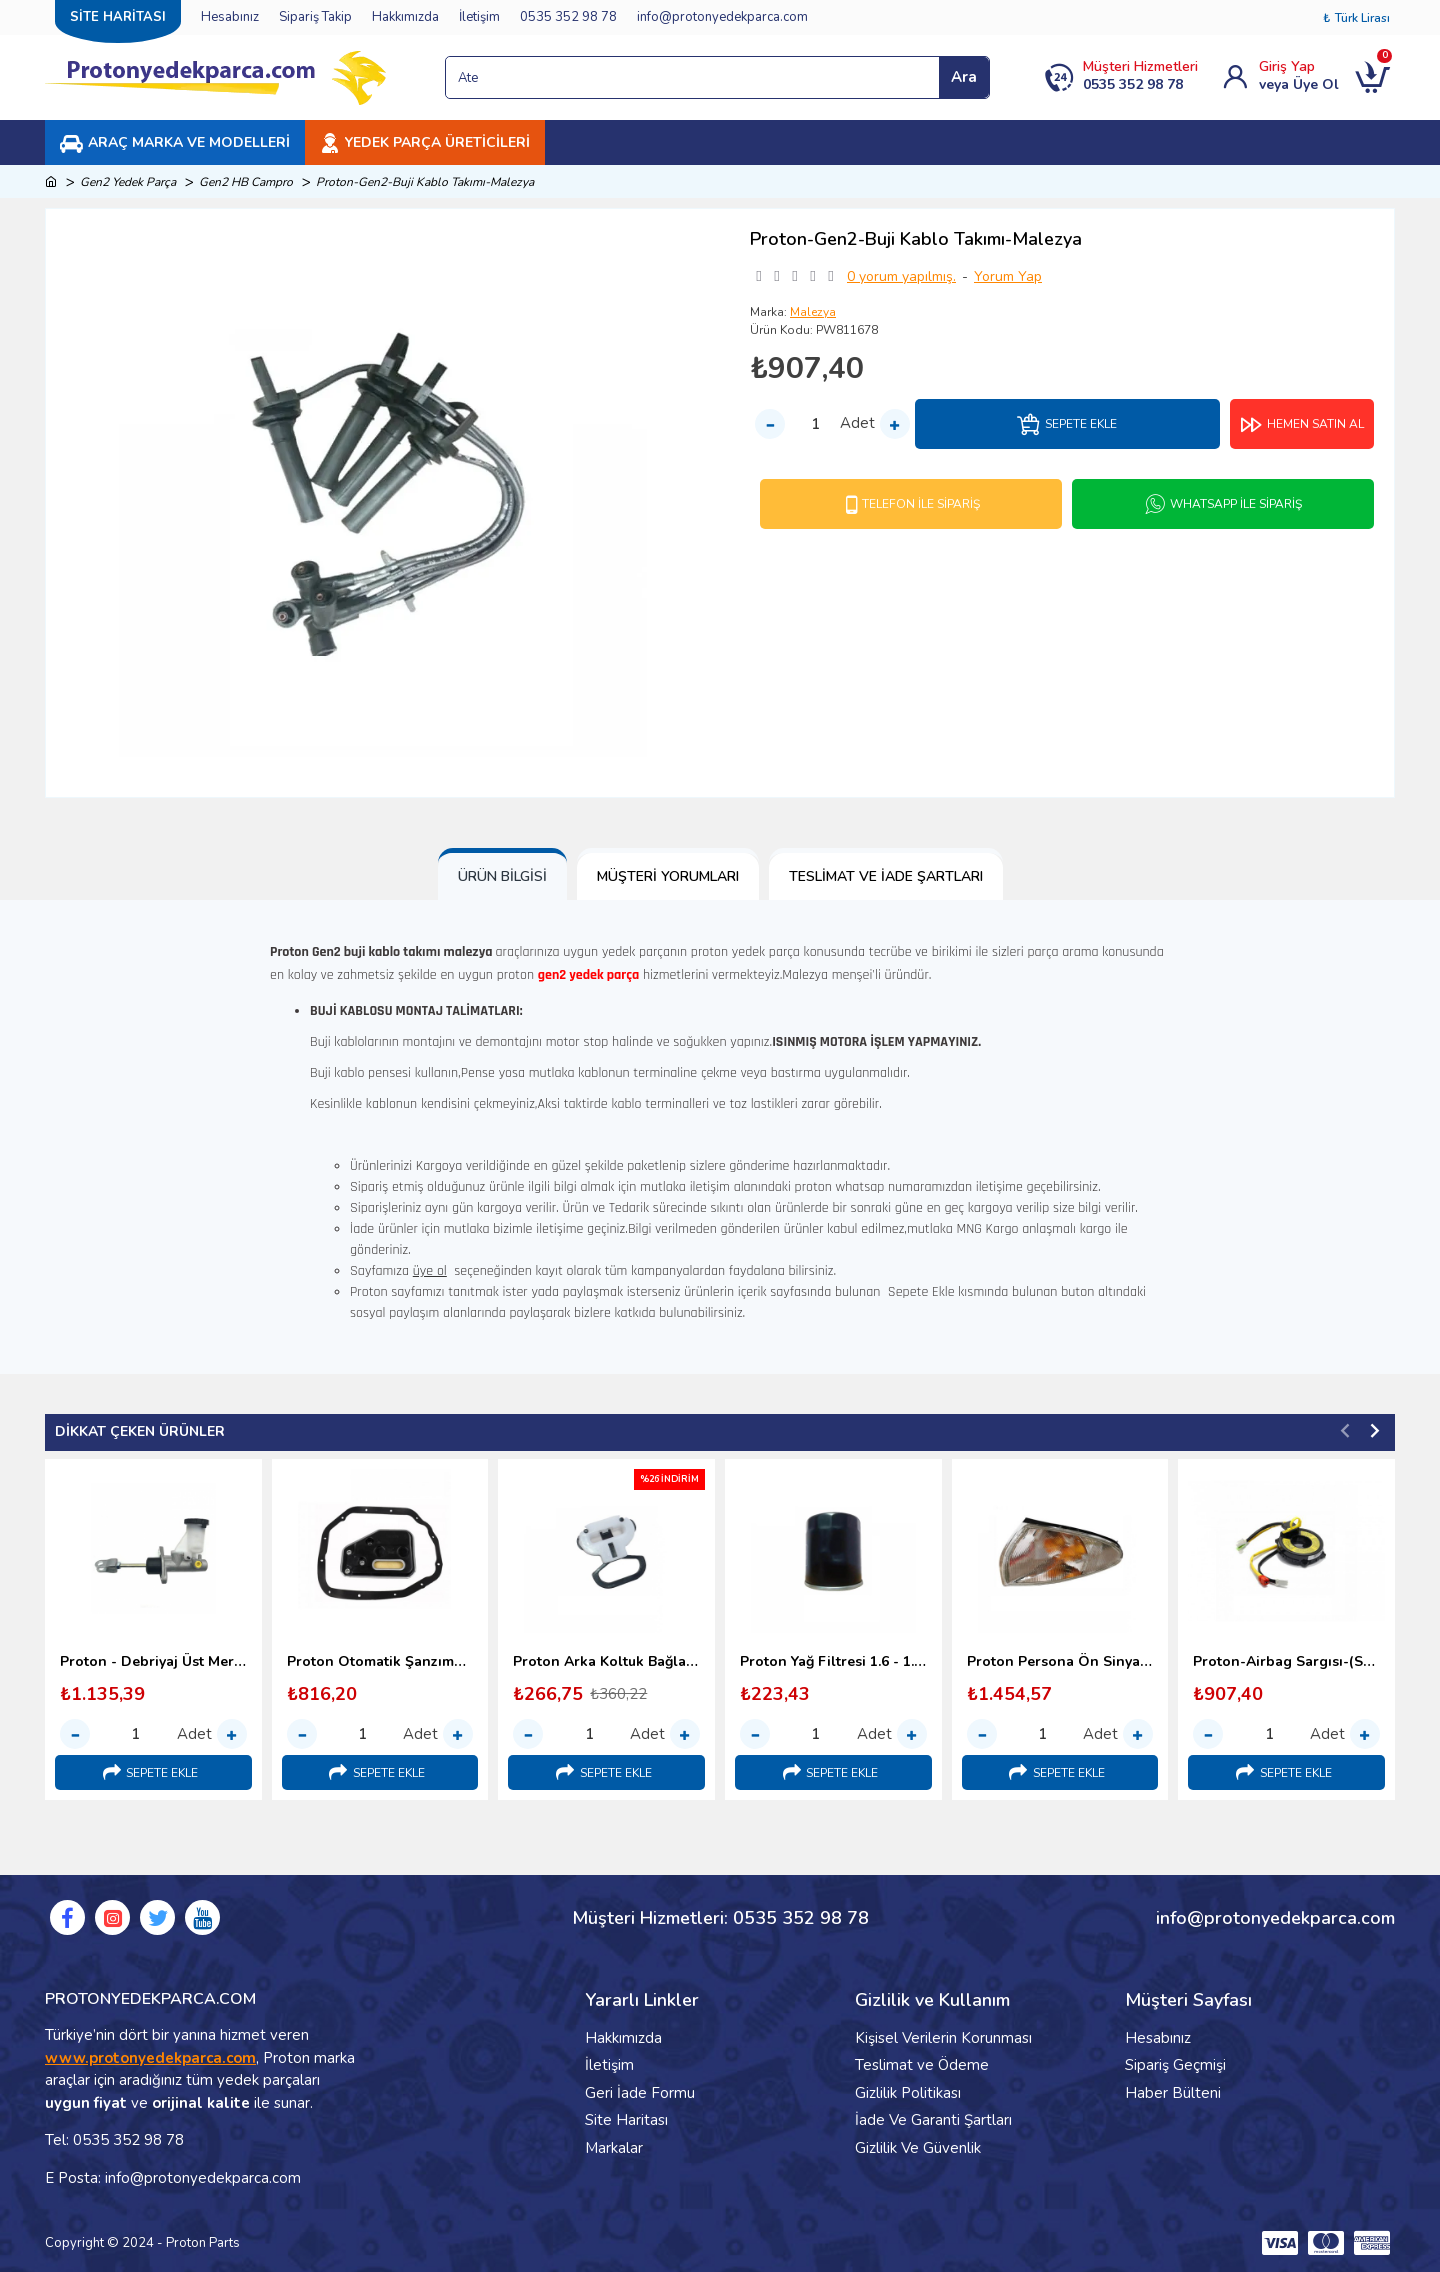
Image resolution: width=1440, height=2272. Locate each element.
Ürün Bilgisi (502, 876)
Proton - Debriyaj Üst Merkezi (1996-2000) (153, 1662)
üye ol (430, 1271)
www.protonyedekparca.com (150, 2058)
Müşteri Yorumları (668, 876)
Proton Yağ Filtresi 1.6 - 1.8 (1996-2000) (833, 1662)
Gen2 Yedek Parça (128, 182)
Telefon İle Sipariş (921, 504)
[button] (1345, 1430)
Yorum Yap (1008, 276)
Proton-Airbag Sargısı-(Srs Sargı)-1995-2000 (1286, 1662)
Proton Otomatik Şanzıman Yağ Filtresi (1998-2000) (380, 1662)
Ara (964, 77)
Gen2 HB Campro (246, 182)
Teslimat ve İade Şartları (886, 876)
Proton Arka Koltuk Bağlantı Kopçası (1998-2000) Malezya (606, 1662)
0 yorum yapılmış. (901, 276)
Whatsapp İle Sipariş (1236, 504)
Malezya (813, 312)
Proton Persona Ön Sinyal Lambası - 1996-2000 (1060, 1662)
